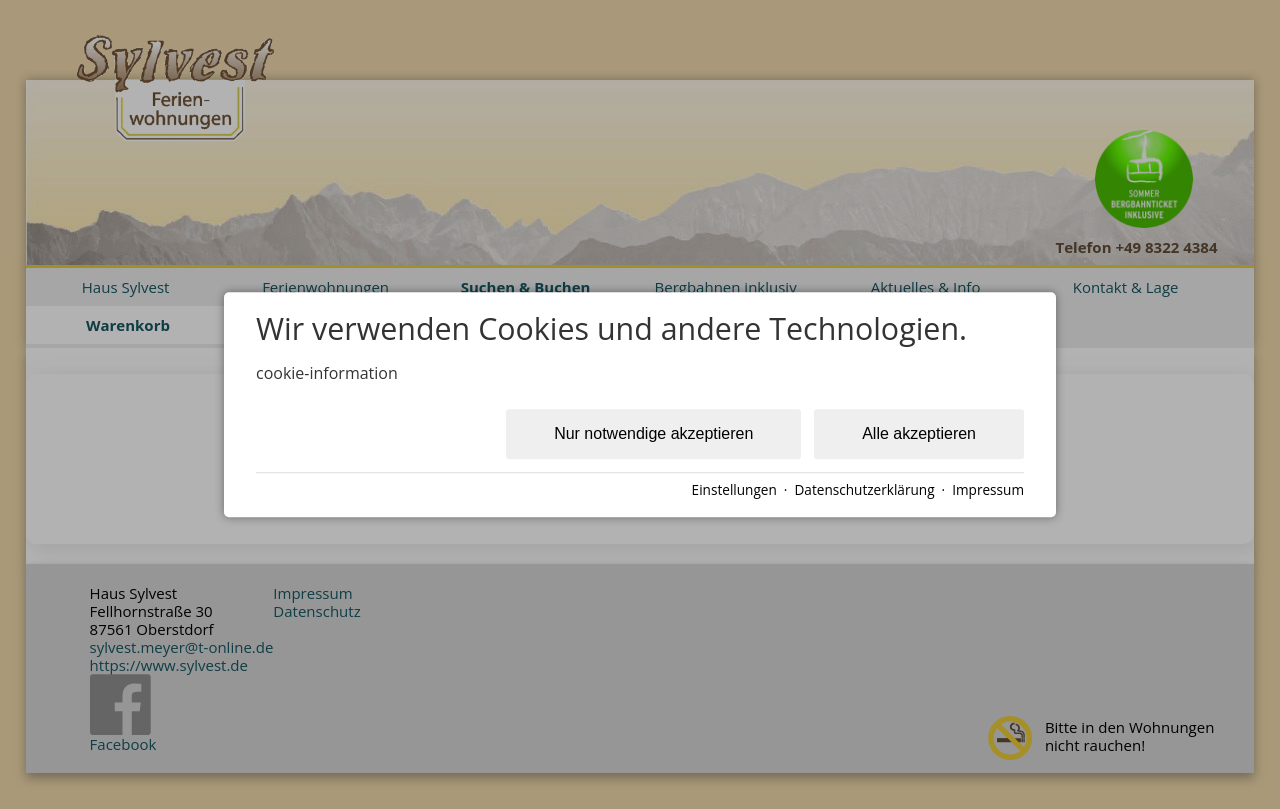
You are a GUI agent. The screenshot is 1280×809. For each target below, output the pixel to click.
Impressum (988, 489)
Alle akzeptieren (919, 433)
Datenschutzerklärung (864, 489)
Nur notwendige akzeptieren (653, 433)
